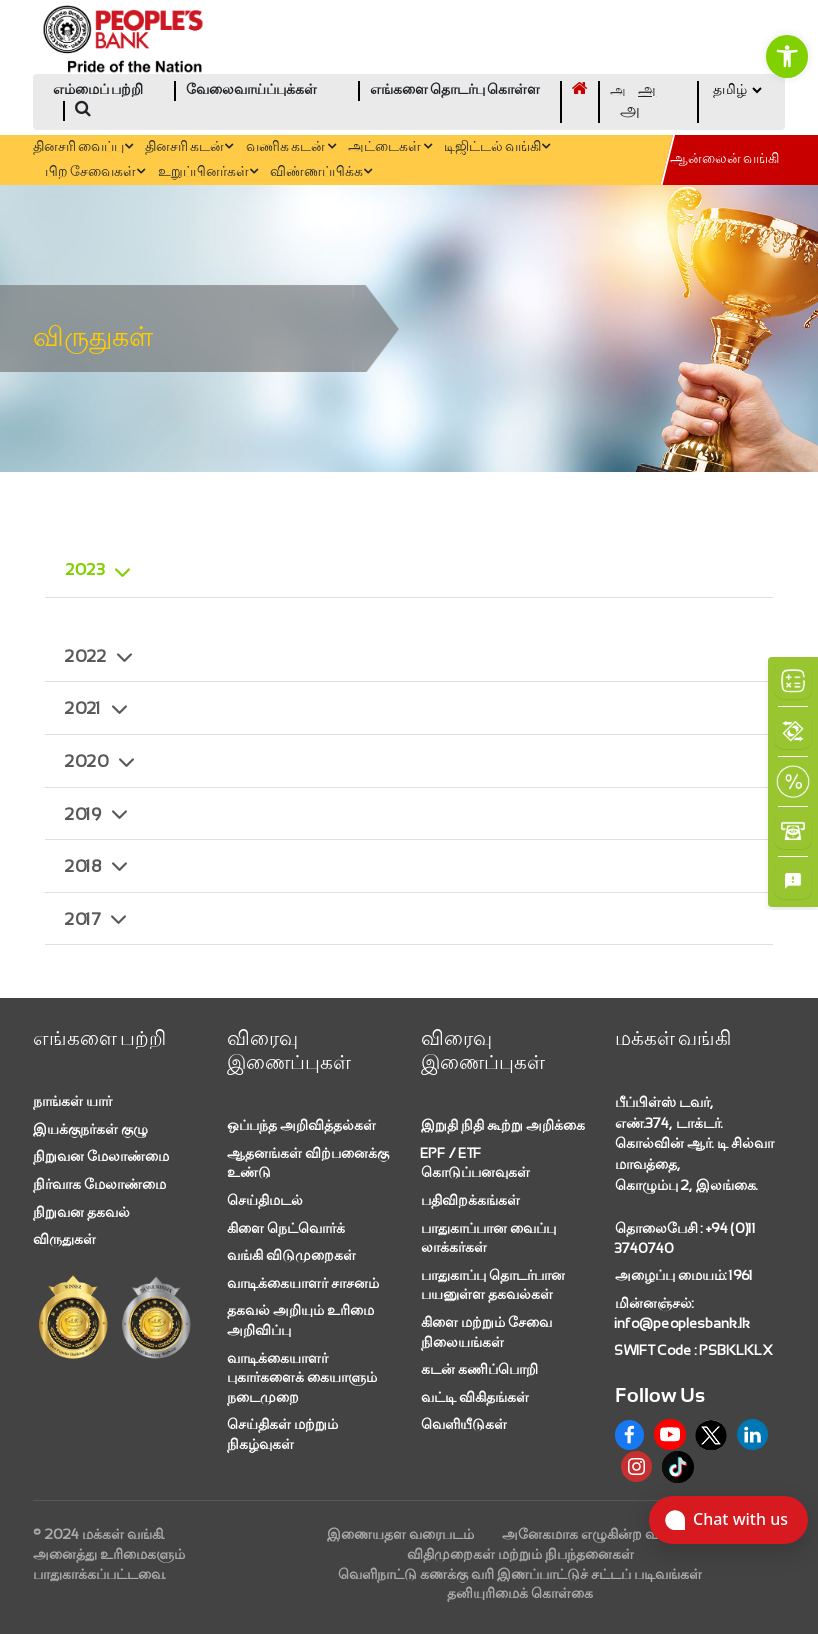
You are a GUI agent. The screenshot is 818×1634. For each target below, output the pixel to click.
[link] (787, 56)
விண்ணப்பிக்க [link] (321, 172)
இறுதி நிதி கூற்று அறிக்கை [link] (503, 1125)
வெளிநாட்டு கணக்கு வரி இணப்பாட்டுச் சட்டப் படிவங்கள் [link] (520, 1574)
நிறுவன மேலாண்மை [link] (101, 1156)
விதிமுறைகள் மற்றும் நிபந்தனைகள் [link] (520, 1554)
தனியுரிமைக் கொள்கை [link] (520, 1593)
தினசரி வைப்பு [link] (83, 147)
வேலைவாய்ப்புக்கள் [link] (251, 90)
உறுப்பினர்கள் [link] (208, 172)
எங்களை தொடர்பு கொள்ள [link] (455, 90)
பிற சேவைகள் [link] (95, 172)
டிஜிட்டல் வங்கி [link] (497, 147)
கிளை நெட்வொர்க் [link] (286, 1228)
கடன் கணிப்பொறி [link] (479, 1369)
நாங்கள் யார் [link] (72, 1101)
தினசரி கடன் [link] (189, 147)
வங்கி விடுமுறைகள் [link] (291, 1255)
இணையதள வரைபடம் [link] (400, 1534)
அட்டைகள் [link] (390, 147)
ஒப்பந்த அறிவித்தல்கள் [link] (301, 1125)
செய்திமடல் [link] (265, 1200)
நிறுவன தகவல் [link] (81, 1212)
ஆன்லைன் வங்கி (724, 159)
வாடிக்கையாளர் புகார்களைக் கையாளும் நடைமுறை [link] (302, 1377)
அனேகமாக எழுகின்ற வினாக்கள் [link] (607, 1534)
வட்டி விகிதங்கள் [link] (475, 1397)
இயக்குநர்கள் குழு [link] (90, 1129)
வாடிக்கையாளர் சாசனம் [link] (303, 1283)
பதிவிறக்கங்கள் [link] (470, 1200)
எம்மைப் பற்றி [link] (98, 90)
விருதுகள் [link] (64, 1239)
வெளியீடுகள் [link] (464, 1424)
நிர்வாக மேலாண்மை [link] (99, 1184)
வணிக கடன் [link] (291, 147)
